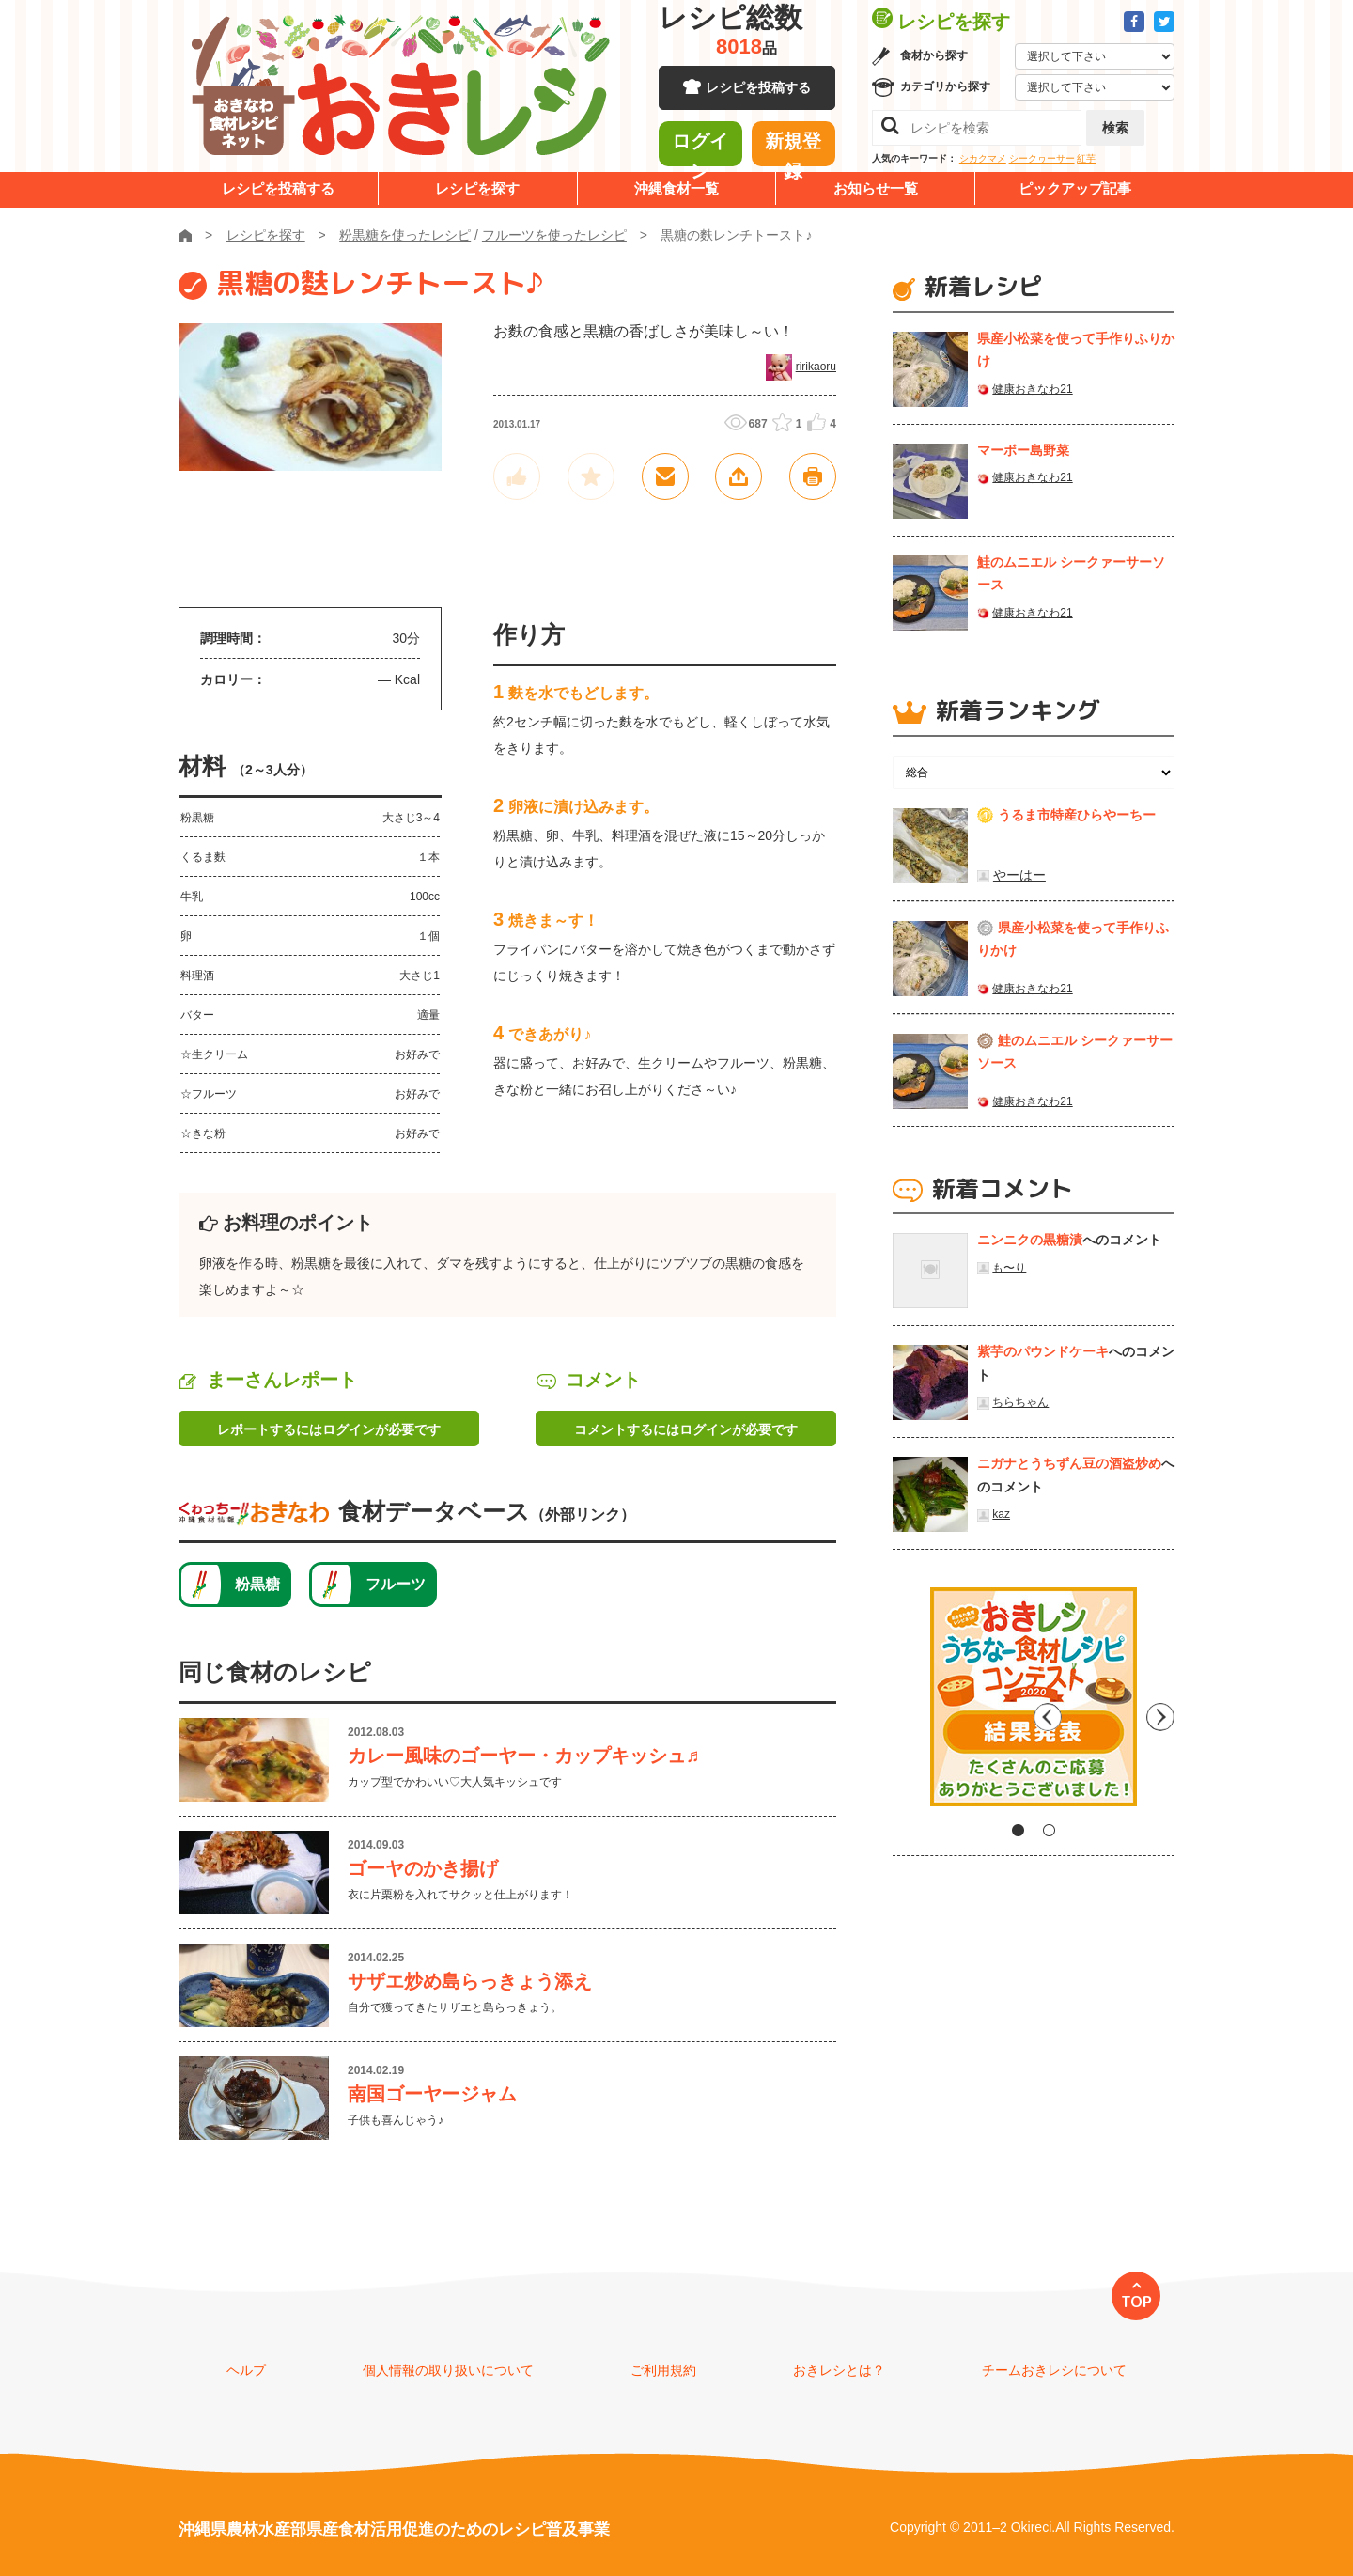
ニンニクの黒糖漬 (1029, 1239)
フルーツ (395, 1584)
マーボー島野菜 (1023, 450)
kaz (1001, 1514)
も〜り (1009, 1267)
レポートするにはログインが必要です (329, 1429)
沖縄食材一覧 (676, 188)
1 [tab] (1018, 1830)
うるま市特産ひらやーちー (1077, 814)
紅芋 (1086, 158)
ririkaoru (816, 366)
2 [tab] (1049, 1830)
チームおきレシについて (1054, 2370)
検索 (1115, 127)
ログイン (700, 145)
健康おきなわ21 (1032, 389)
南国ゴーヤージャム (432, 2094)
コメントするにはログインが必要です (686, 1429)
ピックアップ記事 (1075, 188)
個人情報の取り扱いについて (448, 2370)
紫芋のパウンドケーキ (1043, 1351)
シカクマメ (982, 158)
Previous (907, 1704)
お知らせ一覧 (875, 188)
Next (1160, 1704)
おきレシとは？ (839, 2370)
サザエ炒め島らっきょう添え (470, 1981)
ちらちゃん (1020, 1402)
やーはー (1019, 874)
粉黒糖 (257, 1584)
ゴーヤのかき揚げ (423, 1868)
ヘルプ (246, 2370)
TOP (1136, 2301)
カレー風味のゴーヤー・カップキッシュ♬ (533, 1755)
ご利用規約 (663, 2370)
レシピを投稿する (758, 93)
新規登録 (793, 145)
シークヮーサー (1042, 158)
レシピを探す (477, 188)
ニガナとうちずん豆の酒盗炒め (1069, 1463)
